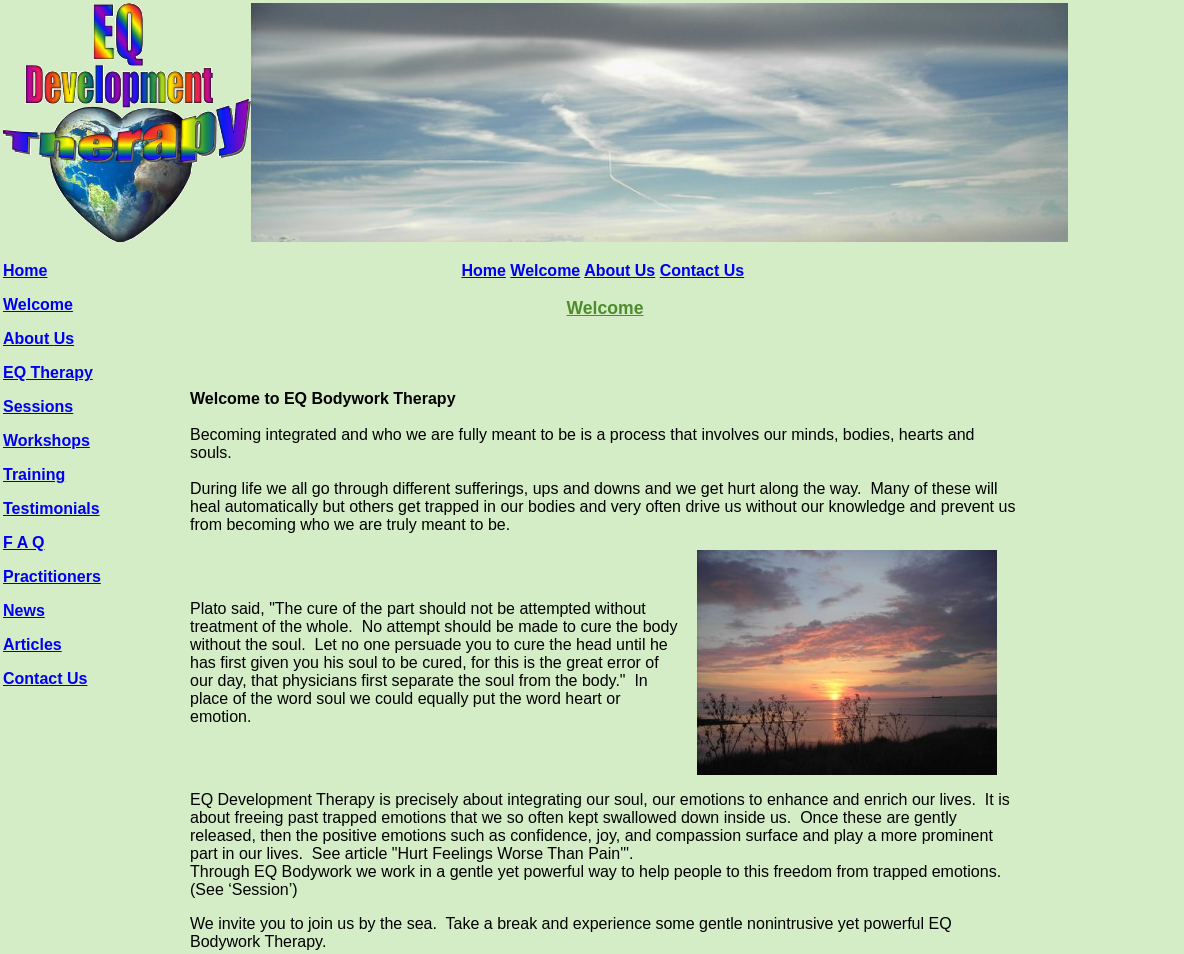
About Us (619, 270)
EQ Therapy (48, 372)
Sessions (38, 406)
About (28, 338)
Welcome (38, 304)
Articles (32, 644)
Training (34, 474)
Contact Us (45, 678)
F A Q (23, 542)
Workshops (46, 440)
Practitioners (52, 576)
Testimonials (51, 508)
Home (25, 270)
